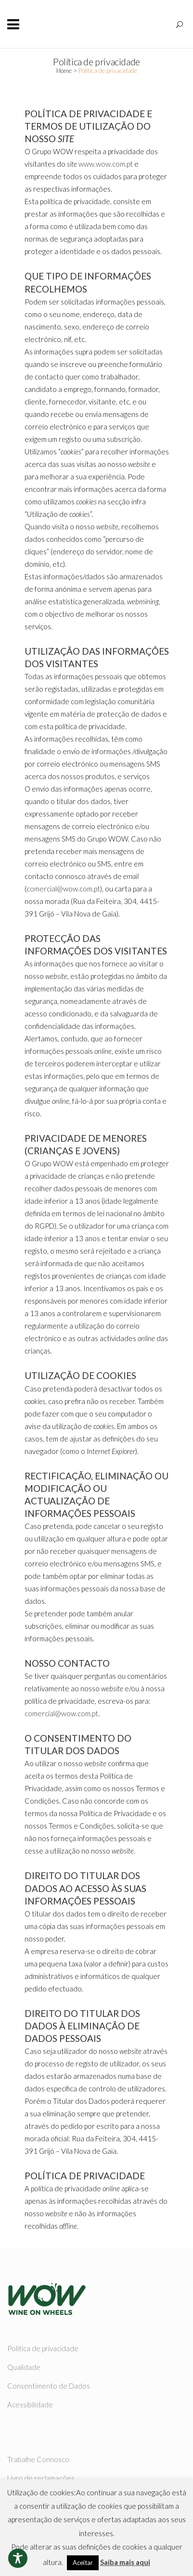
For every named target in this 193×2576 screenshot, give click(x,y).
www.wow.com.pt (105, 163)
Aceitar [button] (83, 2562)
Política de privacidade (42, 2348)
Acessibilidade (30, 2404)
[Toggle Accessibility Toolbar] (17, 2558)
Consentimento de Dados (48, 2385)
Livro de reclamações (41, 2478)
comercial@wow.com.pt (63, 888)
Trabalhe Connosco (38, 2459)
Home (64, 70)
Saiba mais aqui (125, 2562)
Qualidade (23, 2367)
